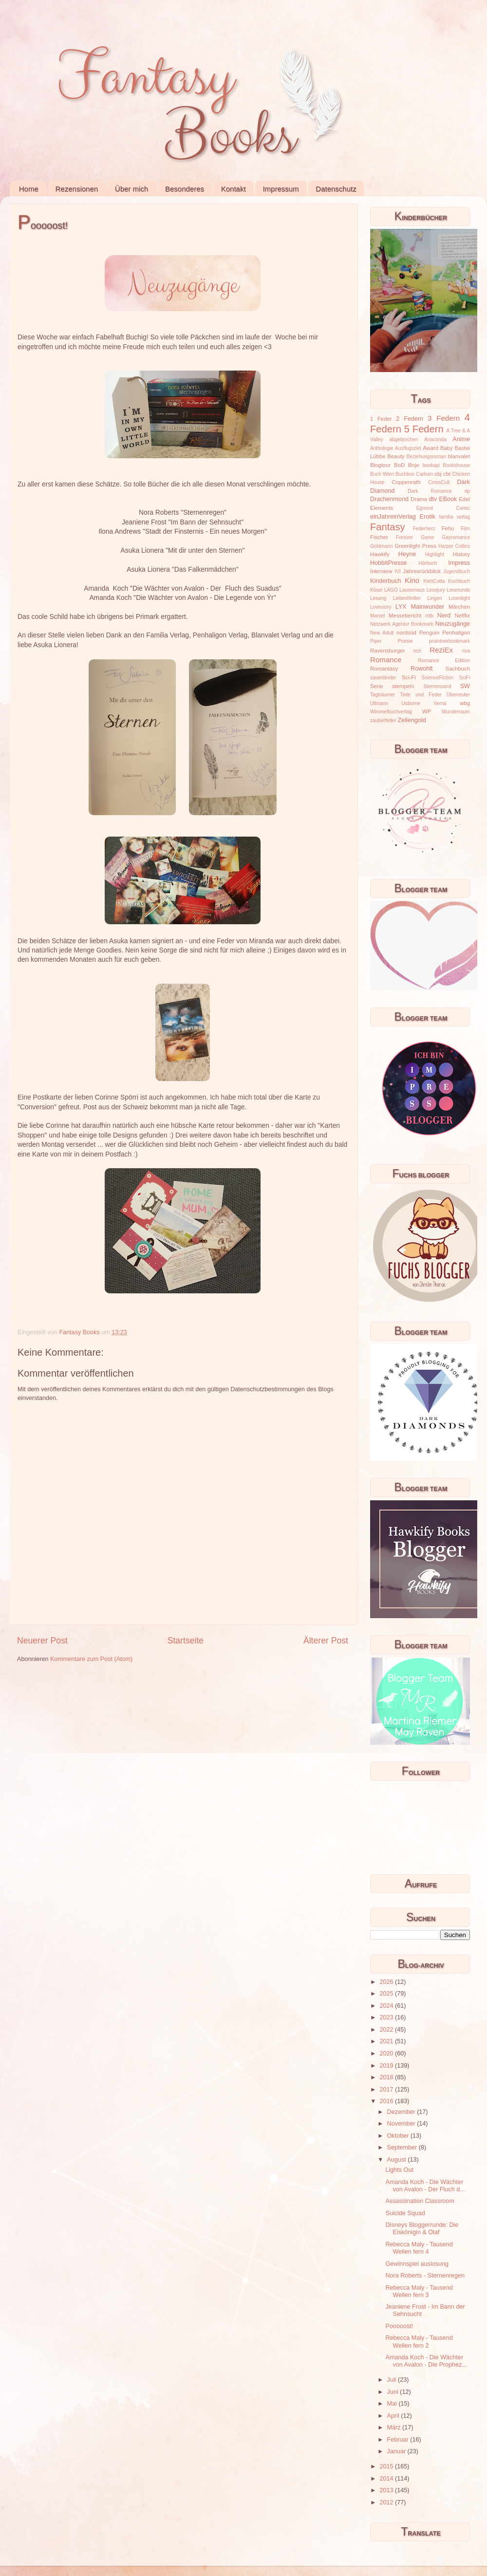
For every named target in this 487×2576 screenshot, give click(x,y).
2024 (387, 2005)
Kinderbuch (385, 581)
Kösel (376, 590)
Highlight (434, 554)
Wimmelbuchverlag (391, 711)
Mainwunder (428, 606)
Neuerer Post (42, 1640)
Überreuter (458, 694)
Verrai (439, 703)
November (402, 2123)
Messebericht (405, 615)
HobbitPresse (388, 563)
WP (426, 711)
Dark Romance (430, 491)
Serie (376, 686)
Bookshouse (456, 465)
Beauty (396, 456)
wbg (465, 703)
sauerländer (383, 677)
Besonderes (184, 189)
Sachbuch (458, 669)
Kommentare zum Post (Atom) (91, 1659)
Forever (404, 537)
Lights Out (399, 2169)
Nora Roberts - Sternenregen (424, 2275)
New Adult (381, 632)
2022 (387, 2029)
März (394, 2427)
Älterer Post (325, 1640)
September (403, 2147)
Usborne (411, 703)
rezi (417, 650)
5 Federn (424, 429)
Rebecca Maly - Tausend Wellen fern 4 (418, 2248)
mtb (429, 615)
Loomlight (459, 598)
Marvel (377, 615)
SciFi (464, 677)
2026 (387, 1982)
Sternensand (437, 686)
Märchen (459, 607)
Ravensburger (387, 650)
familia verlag (454, 517)
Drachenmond (389, 499)
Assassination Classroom (419, 2201)
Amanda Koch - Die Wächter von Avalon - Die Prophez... (426, 2361)
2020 (387, 2053)
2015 (387, 2466)
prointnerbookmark (449, 641)
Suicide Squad (405, 2213)
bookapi (431, 465)
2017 (387, 2089)
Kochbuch (459, 581)
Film (465, 528)
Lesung (378, 598)
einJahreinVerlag (393, 516)
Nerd (443, 615)
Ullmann (379, 703)
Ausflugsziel (408, 448)
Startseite (186, 1640)
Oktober (399, 2135)
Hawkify (380, 554)
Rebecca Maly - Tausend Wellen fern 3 (418, 2291)
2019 (387, 2065)
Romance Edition (444, 660)
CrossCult (439, 482)
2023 (387, 2017)
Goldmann (381, 546)
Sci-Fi (409, 677)
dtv (433, 499)
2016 (387, 2101)
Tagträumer (382, 694)
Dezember (402, 2112)
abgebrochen (403, 439)
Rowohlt (422, 668)
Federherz (424, 528)
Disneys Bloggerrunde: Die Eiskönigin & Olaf (421, 2228)
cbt (446, 474)
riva (466, 650)
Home (28, 189)
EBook (448, 499)
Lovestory (381, 607)
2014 (387, 2478)
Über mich (131, 189)
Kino (412, 580)
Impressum (280, 189)
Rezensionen (77, 189)
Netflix (462, 615)
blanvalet (459, 456)
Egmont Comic (443, 508)
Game (427, 537)
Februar (399, 2439)
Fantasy (387, 527)
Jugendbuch (456, 571)
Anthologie (381, 448)
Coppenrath (406, 482)
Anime (461, 439)
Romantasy (384, 669)
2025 (387, 1993)
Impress (459, 563)
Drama (419, 499)
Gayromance (456, 537)
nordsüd (406, 632)
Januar (397, 2451)
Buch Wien (382, 474)
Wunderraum (456, 711)
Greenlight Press (415, 546)
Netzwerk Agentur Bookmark (401, 624)
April (394, 2415)
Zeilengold (412, 720)
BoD (399, 465)
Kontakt (233, 189)
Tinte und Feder (421, 694)
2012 (387, 2502)
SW (465, 686)
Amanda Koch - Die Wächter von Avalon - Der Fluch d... (425, 2186)
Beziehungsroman (426, 456)
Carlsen (424, 474)
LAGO (391, 590)
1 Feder (381, 419)
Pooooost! (399, 2326)
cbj (437, 474)
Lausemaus (412, 590)
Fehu (448, 528)
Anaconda (435, 439)
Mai (393, 2403)
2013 (387, 2490)
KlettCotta (434, 581)
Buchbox (404, 474)
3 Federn (444, 418)
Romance (386, 659)
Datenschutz (336, 189)
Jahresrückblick (422, 571)
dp (467, 491)
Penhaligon (456, 632)
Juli (392, 2379)
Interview (381, 571)
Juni (393, 2392)
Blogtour (380, 465)
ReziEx (441, 650)
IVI (397, 571)
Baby (446, 448)
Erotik (427, 516)
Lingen (434, 598)
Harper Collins (454, 546)
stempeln (403, 686)
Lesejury (436, 590)
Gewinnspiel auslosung (417, 2263)
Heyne (407, 554)
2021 (387, 2041)
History (461, 554)
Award (430, 448)
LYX (401, 606)
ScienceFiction (438, 677)
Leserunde (458, 590)
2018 (387, 2077)
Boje (413, 465)
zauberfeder (383, 720)
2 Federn (409, 418)
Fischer (379, 537)
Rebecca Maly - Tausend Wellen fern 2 (418, 2341)
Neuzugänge (452, 623)
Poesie (405, 641)
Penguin (429, 632)
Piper (376, 641)
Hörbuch (427, 563)
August (397, 2159)
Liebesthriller (407, 598)
